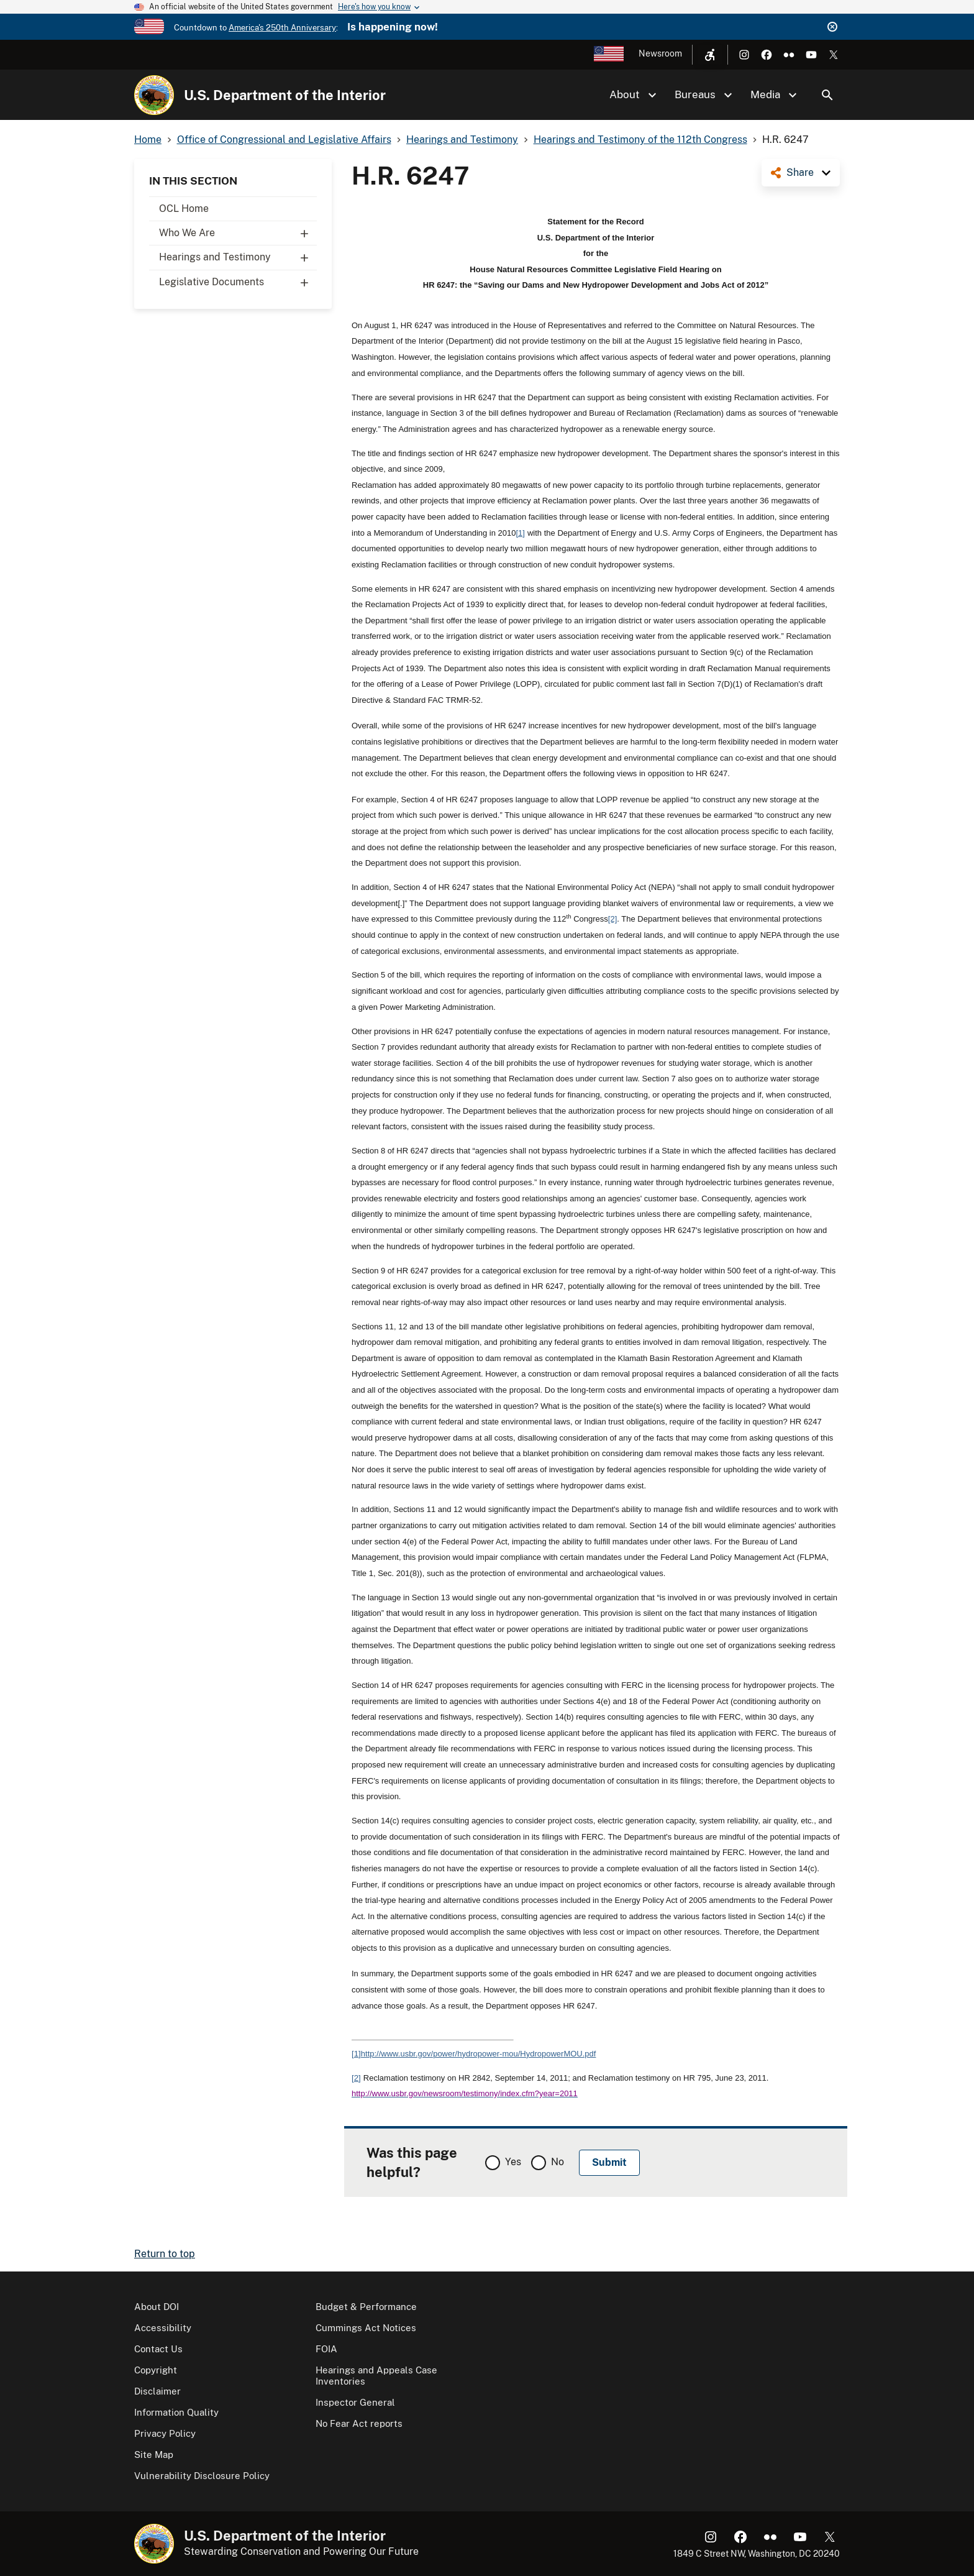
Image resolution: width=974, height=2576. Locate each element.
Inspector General (355, 2402)
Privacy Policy (165, 2433)
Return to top (164, 2254)
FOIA (326, 2349)
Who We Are (238, 233)
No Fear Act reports (359, 2423)
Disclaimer (157, 2391)
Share (800, 172)
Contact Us (158, 2349)
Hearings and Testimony (238, 257)
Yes (513, 2162)
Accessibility (162, 2327)
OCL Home (184, 208)
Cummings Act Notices (366, 2327)
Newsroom (660, 53)
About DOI (156, 2306)
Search (827, 95)
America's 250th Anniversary (282, 27)
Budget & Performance (366, 2306)
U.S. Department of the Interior (285, 95)
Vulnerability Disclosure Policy (202, 2475)
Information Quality (176, 2412)
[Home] (154, 95)
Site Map (153, 2454)
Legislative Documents (238, 282)
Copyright (155, 2370)
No (557, 2162)
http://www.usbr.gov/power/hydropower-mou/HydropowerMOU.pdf (478, 2053)
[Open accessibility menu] (710, 55)
